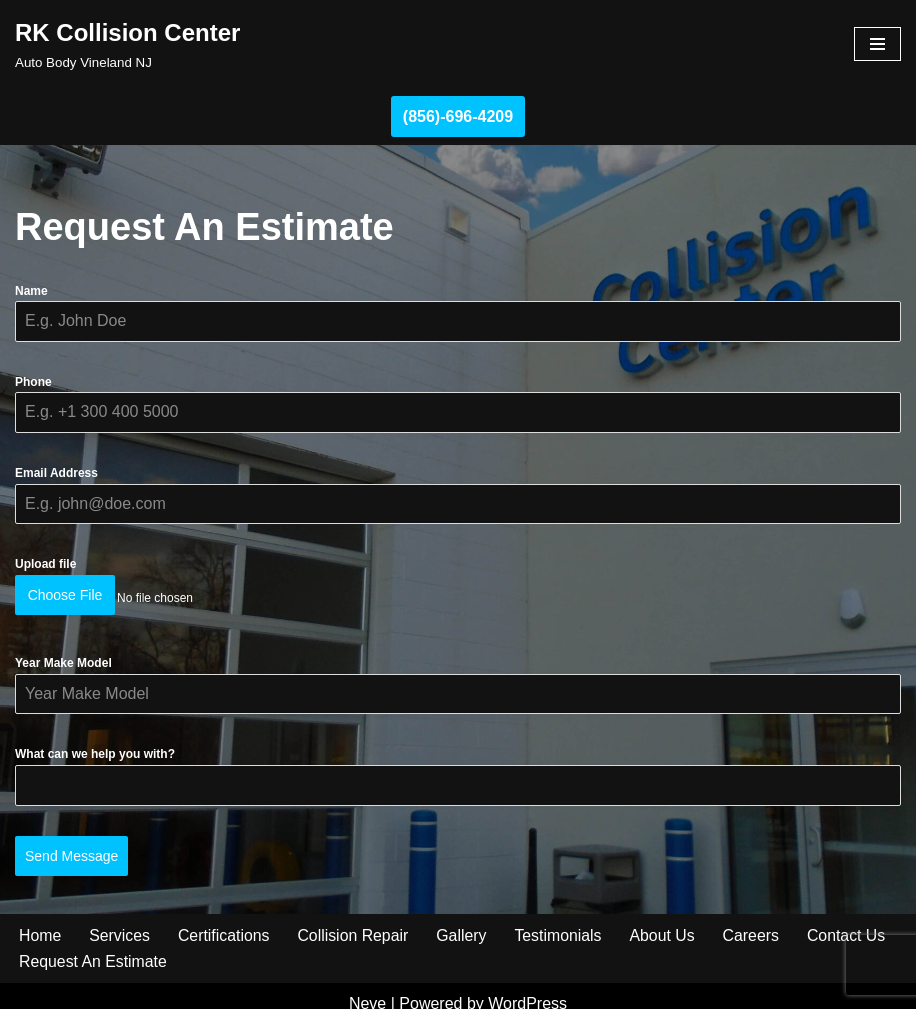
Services (120, 919)
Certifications (225, 919)
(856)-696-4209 (458, 116)
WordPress (527, 987)
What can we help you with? (95, 746)
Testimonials (562, 919)
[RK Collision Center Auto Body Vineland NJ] (127, 44)
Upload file (45, 564)
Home (40, 919)
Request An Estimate (93, 946)
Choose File (65, 595)
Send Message (71, 848)
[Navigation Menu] (877, 44)
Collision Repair (356, 919)
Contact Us (852, 919)
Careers (756, 919)
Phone (33, 382)
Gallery (465, 919)
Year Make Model (63, 655)
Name (31, 291)
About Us (667, 919)
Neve (367, 987)
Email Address (56, 473)
